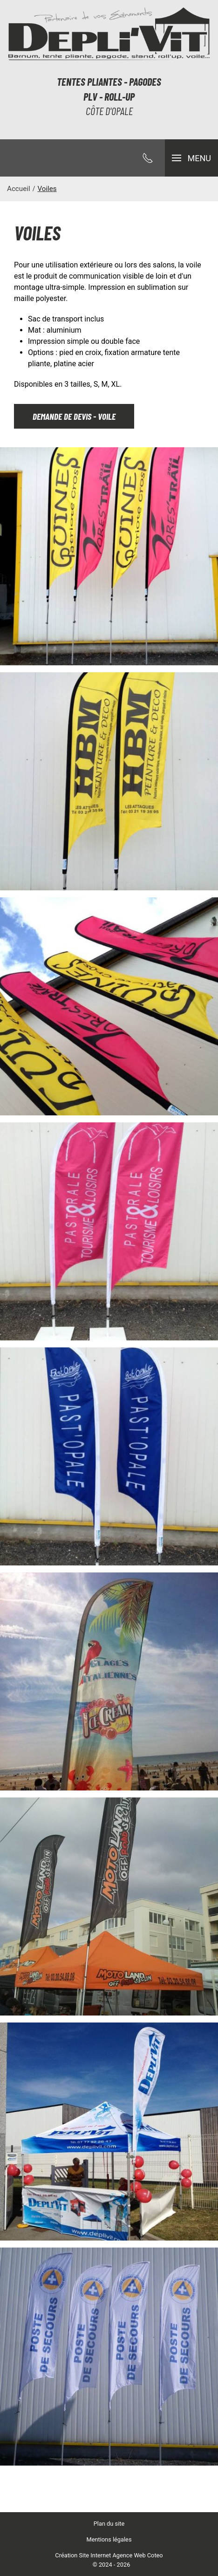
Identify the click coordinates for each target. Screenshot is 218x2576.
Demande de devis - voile (74, 416)
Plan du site (109, 2523)
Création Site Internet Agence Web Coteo (109, 2555)
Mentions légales (108, 2539)
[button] (191, 158)
